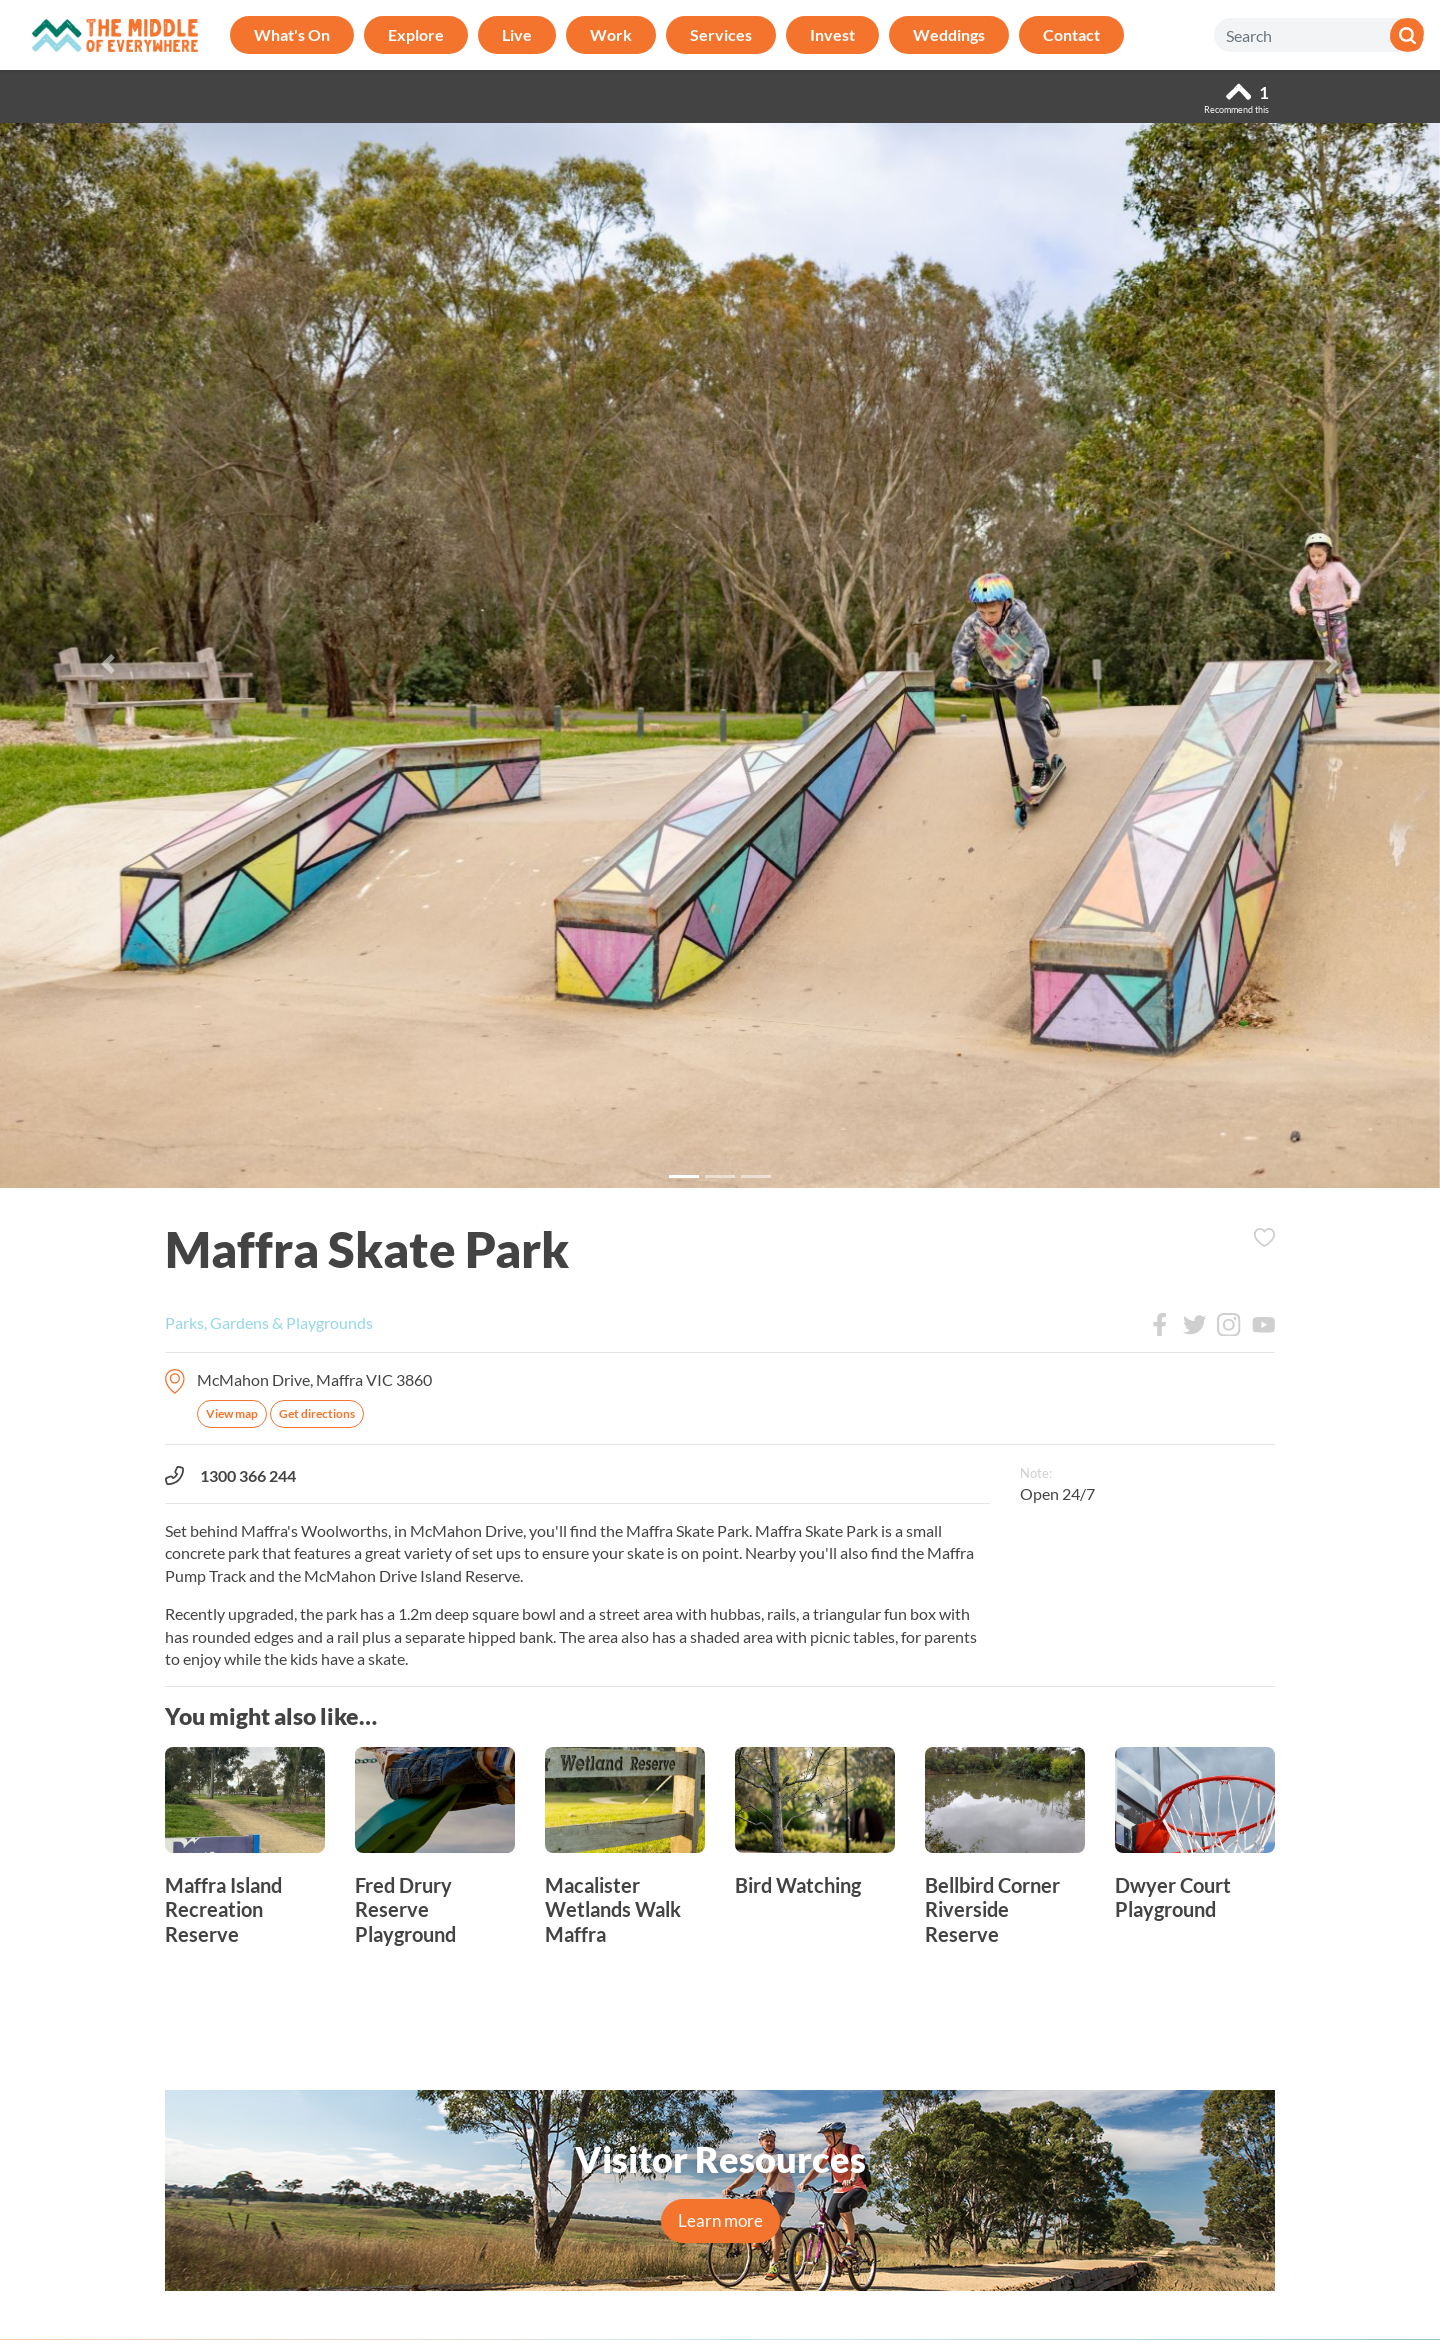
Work (611, 34)
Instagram (1229, 1325)
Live (517, 34)
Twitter (1195, 1325)
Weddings (949, 34)
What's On (292, 34)
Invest (832, 34)
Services (721, 34)
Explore (416, 34)
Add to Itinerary (1264, 1238)
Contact (1071, 34)
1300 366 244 (230, 1476)
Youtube (1264, 1325)
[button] (108, 664)
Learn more (720, 2220)
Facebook (1160, 1325)
